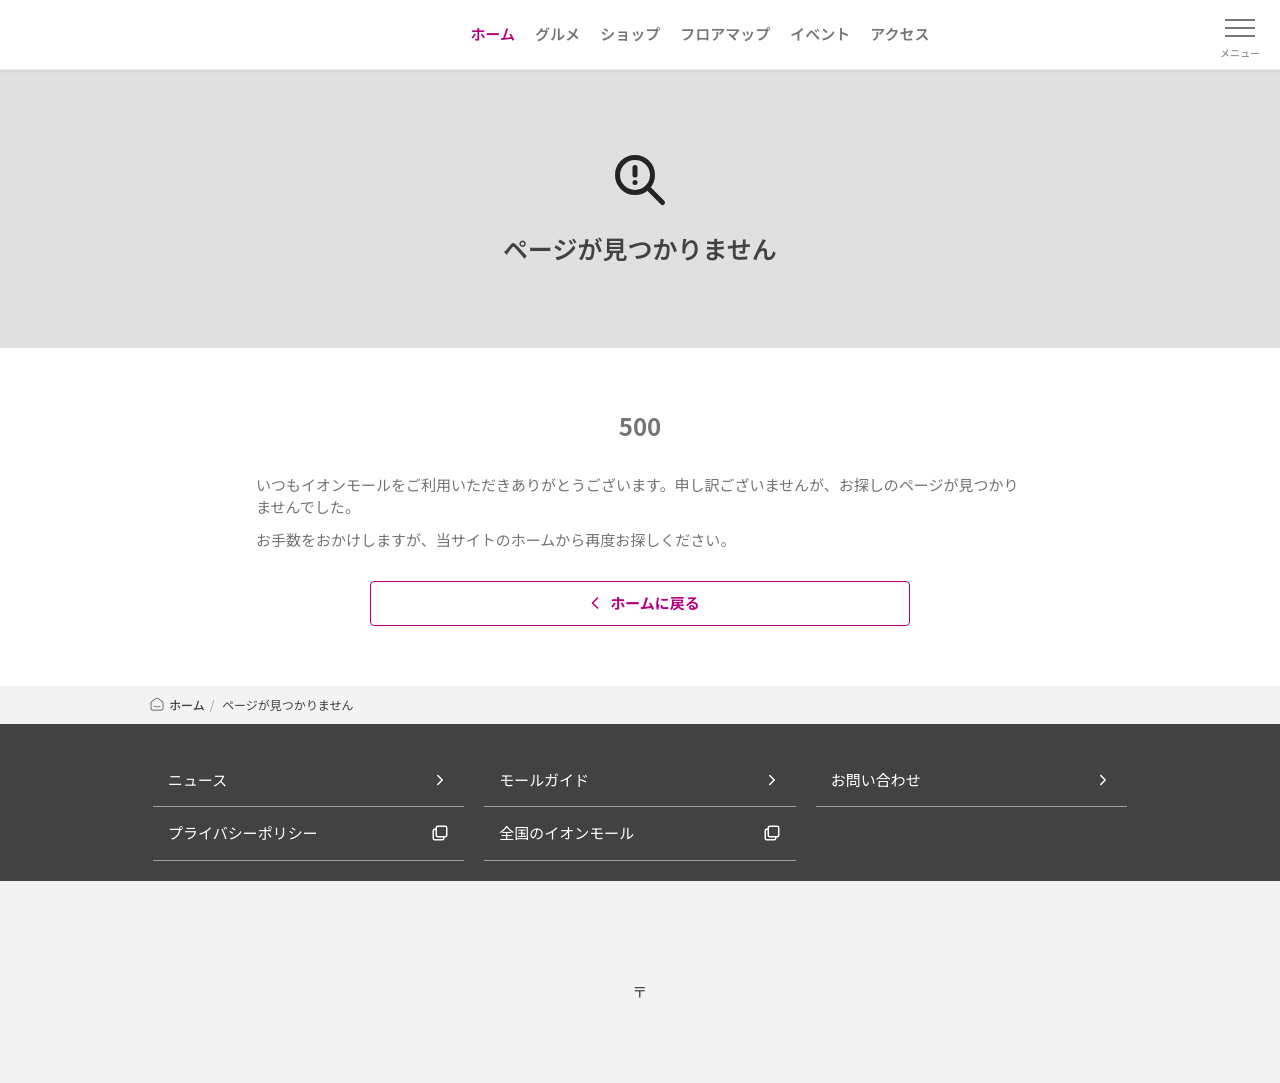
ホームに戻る (642, 602)
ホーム (176, 704)
